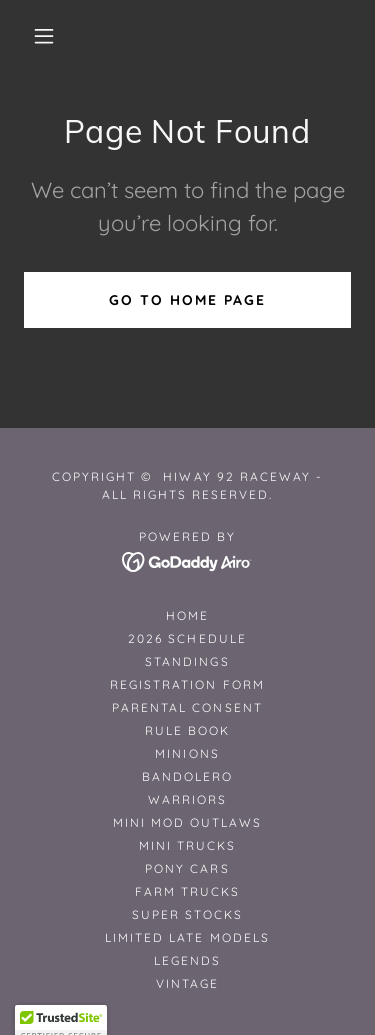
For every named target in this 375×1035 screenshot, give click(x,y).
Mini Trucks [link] (187, 845)
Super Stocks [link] (187, 914)
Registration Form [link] (187, 684)
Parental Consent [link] (187, 707)
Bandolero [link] (187, 776)
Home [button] (187, 615)
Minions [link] (187, 753)
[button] (44, 36)
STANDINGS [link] (187, 661)
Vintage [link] (187, 983)
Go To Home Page (187, 300)
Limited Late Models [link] (187, 937)
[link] (187, 560)
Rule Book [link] (187, 730)
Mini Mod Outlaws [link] (187, 822)
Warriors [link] (187, 799)
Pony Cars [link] (187, 868)
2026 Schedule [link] (187, 638)
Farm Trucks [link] (187, 891)
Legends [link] (187, 960)
